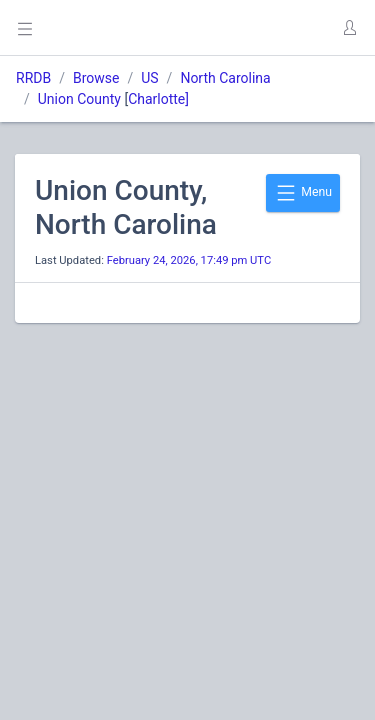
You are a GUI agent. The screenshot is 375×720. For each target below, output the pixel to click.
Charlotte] (158, 99)
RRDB (33, 78)
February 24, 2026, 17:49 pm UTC (189, 260)
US (149, 78)
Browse (96, 78)
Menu (303, 193)
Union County (79, 99)
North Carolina (225, 78)
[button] (349, 28)
